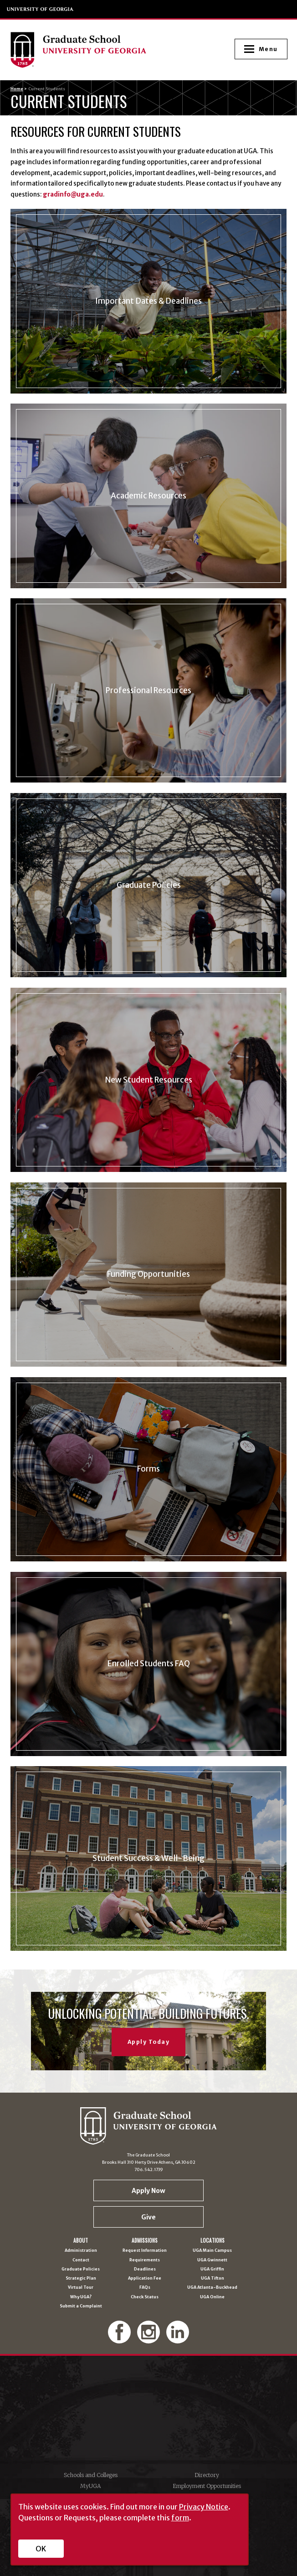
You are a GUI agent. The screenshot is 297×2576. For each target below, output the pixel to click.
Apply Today (149, 2041)
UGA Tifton (212, 2278)
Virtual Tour (80, 2287)
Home (16, 88)
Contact (80, 2260)
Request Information (145, 2250)
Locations (212, 2240)
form (180, 2517)
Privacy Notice (203, 2506)
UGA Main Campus (212, 2250)
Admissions (145, 2240)
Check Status (145, 2297)
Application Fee (144, 2278)
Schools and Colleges (91, 2475)
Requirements (144, 2260)
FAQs (144, 2287)
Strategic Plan (81, 2278)
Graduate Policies (80, 2269)
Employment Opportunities (207, 2486)
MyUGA (90, 2486)
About (80, 2240)
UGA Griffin (212, 2269)
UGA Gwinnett (212, 2260)
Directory (207, 2475)
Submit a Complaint (81, 2306)
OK (41, 2548)
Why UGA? (81, 2297)
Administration (81, 2250)
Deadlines (145, 2269)
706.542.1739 (148, 2169)
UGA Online (212, 2297)
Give (148, 2217)
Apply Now (148, 2191)
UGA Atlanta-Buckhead (212, 2287)
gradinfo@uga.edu (73, 194)
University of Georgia (40, 9)
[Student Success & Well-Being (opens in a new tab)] (149, 1858)
